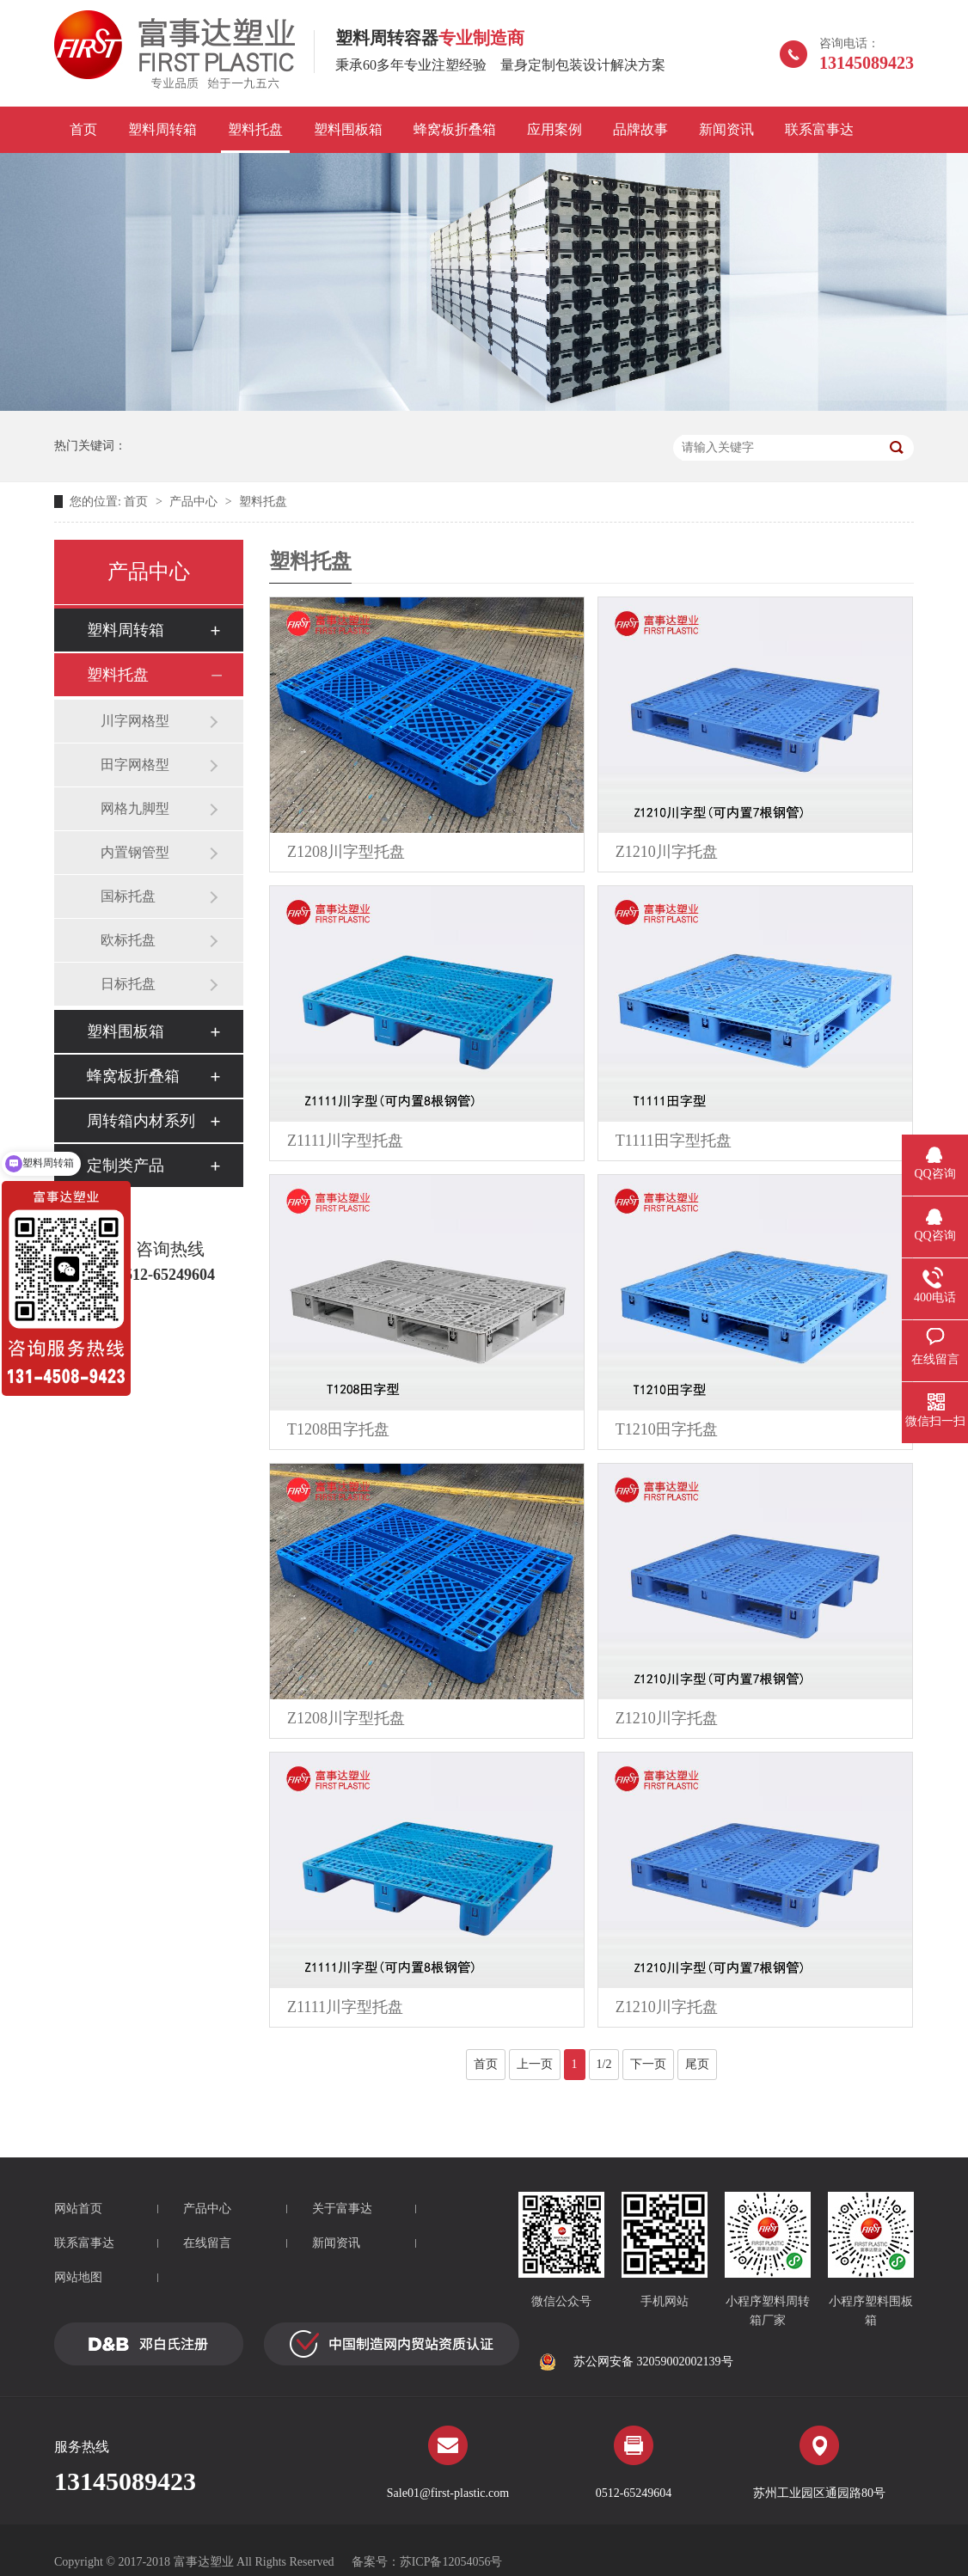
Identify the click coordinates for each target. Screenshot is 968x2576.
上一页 (535, 2064)
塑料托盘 (255, 129)
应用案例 (554, 129)
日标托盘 (128, 983)
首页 (83, 129)
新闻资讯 (726, 129)
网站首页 (78, 2208)
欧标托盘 (128, 940)
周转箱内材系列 (141, 1120)
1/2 (604, 2064)
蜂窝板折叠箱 (455, 129)
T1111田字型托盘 (674, 1140)
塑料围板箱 (348, 129)
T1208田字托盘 (338, 1429)
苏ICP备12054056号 (451, 2561)
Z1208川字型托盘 (346, 851)
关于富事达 (342, 2208)
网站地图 (78, 2277)
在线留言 (207, 2242)
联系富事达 (819, 129)
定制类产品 (125, 1165)
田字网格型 (135, 764)
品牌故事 (640, 129)
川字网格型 (135, 720)
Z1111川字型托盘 (345, 1140)
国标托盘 (128, 896)
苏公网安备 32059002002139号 (636, 2362)
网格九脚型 (135, 808)
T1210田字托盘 (667, 1429)
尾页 (697, 2064)
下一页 (648, 2064)
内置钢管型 (135, 852)
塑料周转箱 (162, 129)
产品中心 (193, 501)
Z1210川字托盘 (667, 851)
